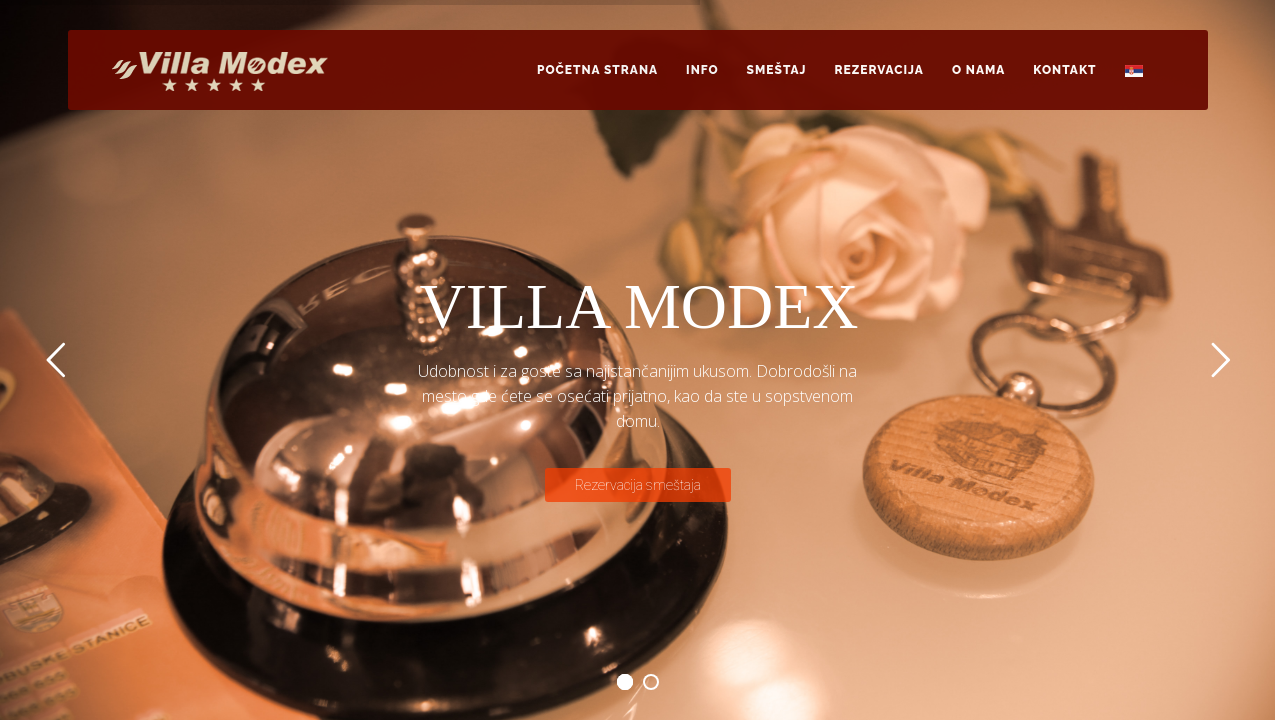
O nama (978, 70)
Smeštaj (777, 70)
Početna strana (597, 70)
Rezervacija (879, 70)
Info (702, 70)
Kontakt (1064, 70)
